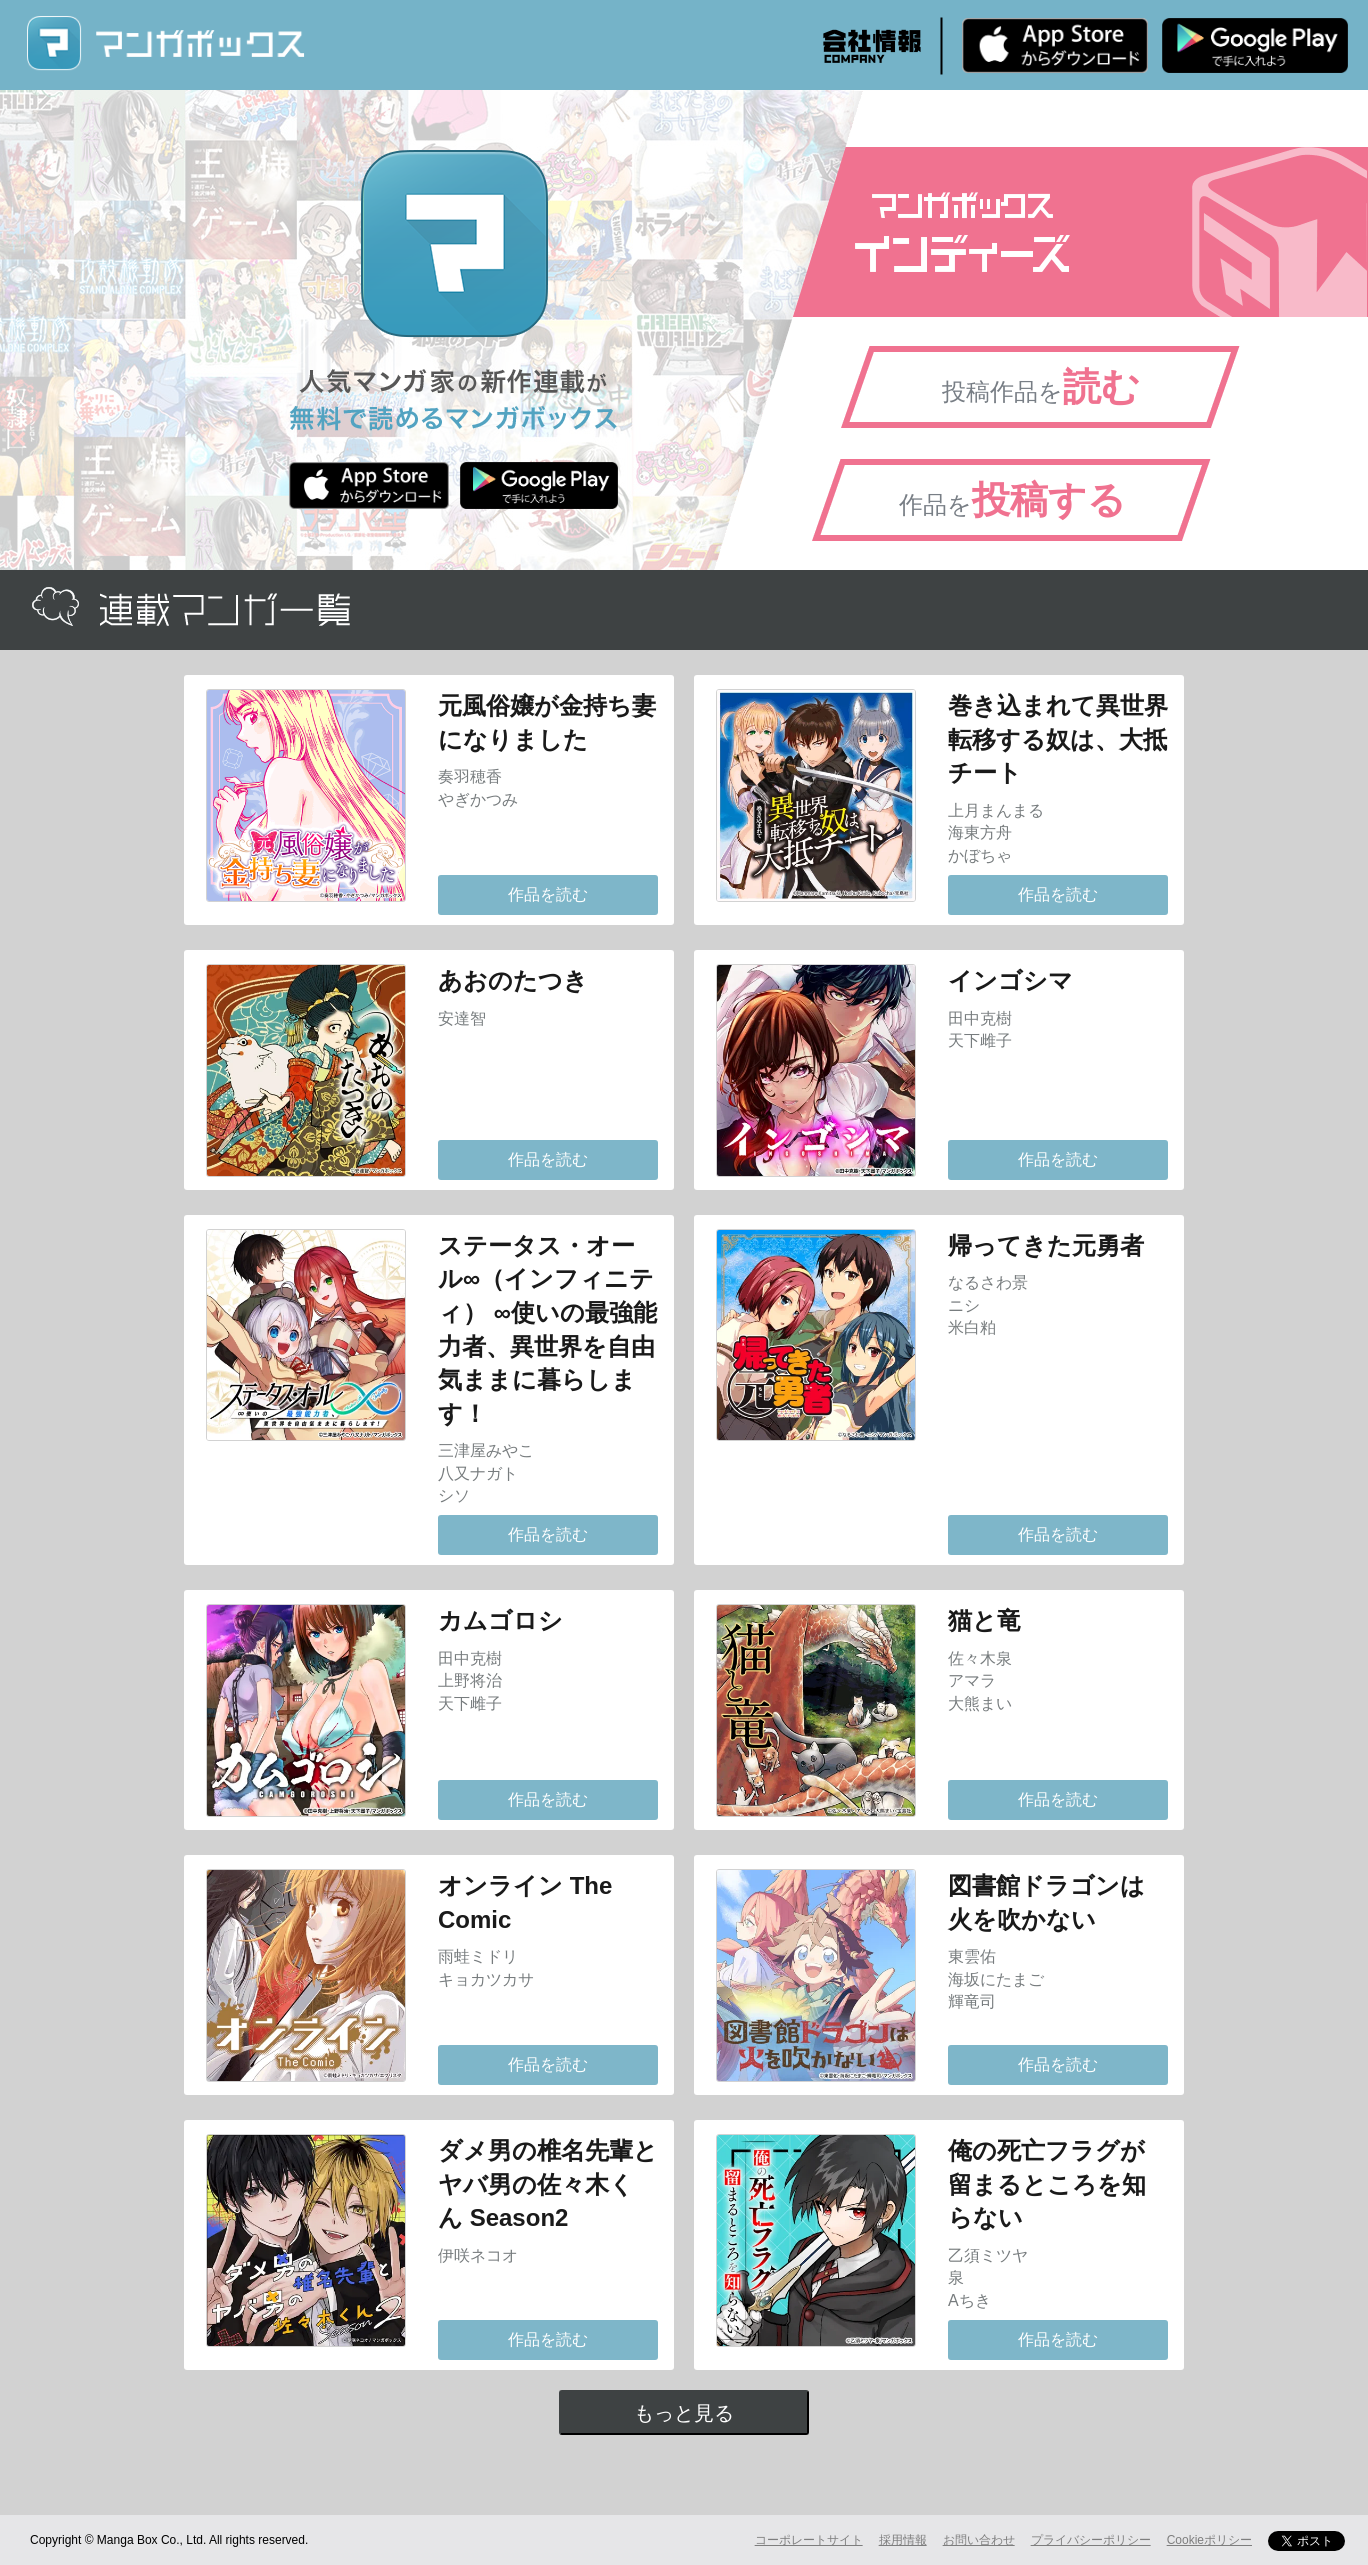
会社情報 (872, 46)
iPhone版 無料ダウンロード (1055, 45)
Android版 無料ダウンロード (1255, 45)
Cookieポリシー (1209, 2540)
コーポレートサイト (809, 2540)
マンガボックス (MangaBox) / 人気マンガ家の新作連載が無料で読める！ (165, 43)
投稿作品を (1041, 387)
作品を (1012, 500)
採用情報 (903, 2540)
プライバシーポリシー (1091, 2540)
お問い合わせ (979, 2540)
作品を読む (548, 894)
